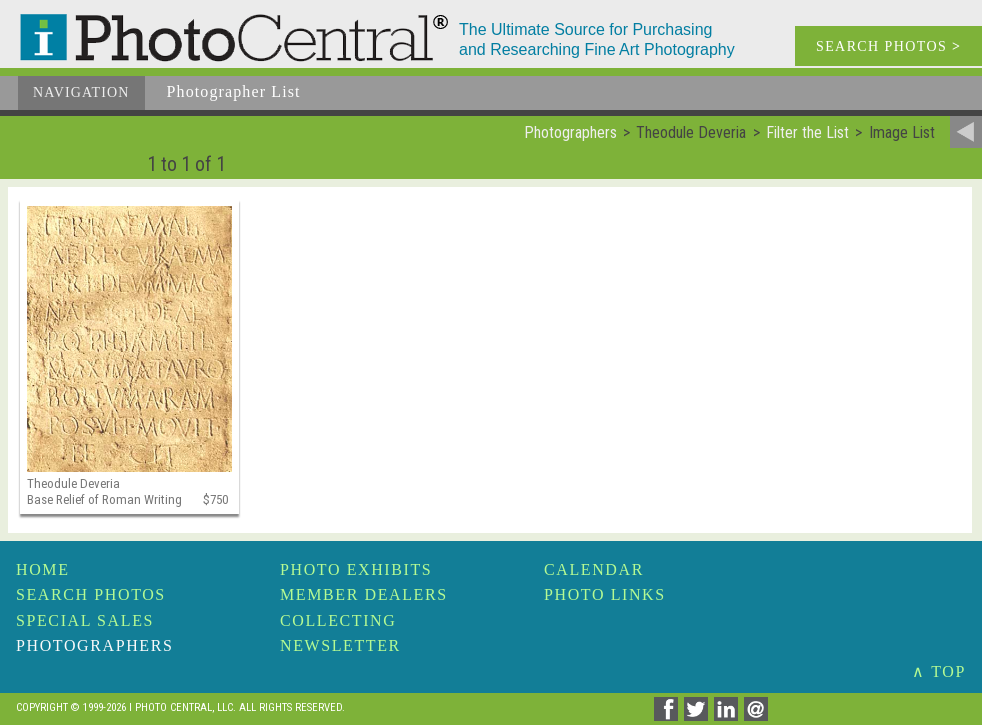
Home (43, 569)
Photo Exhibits (356, 569)
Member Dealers (364, 594)
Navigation (81, 92)
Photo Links (605, 594)
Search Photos (91, 594)
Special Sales (85, 620)
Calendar (594, 569)
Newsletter (340, 645)
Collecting (338, 620)
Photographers (94, 645)
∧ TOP (939, 671)
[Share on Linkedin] (729, 715)
